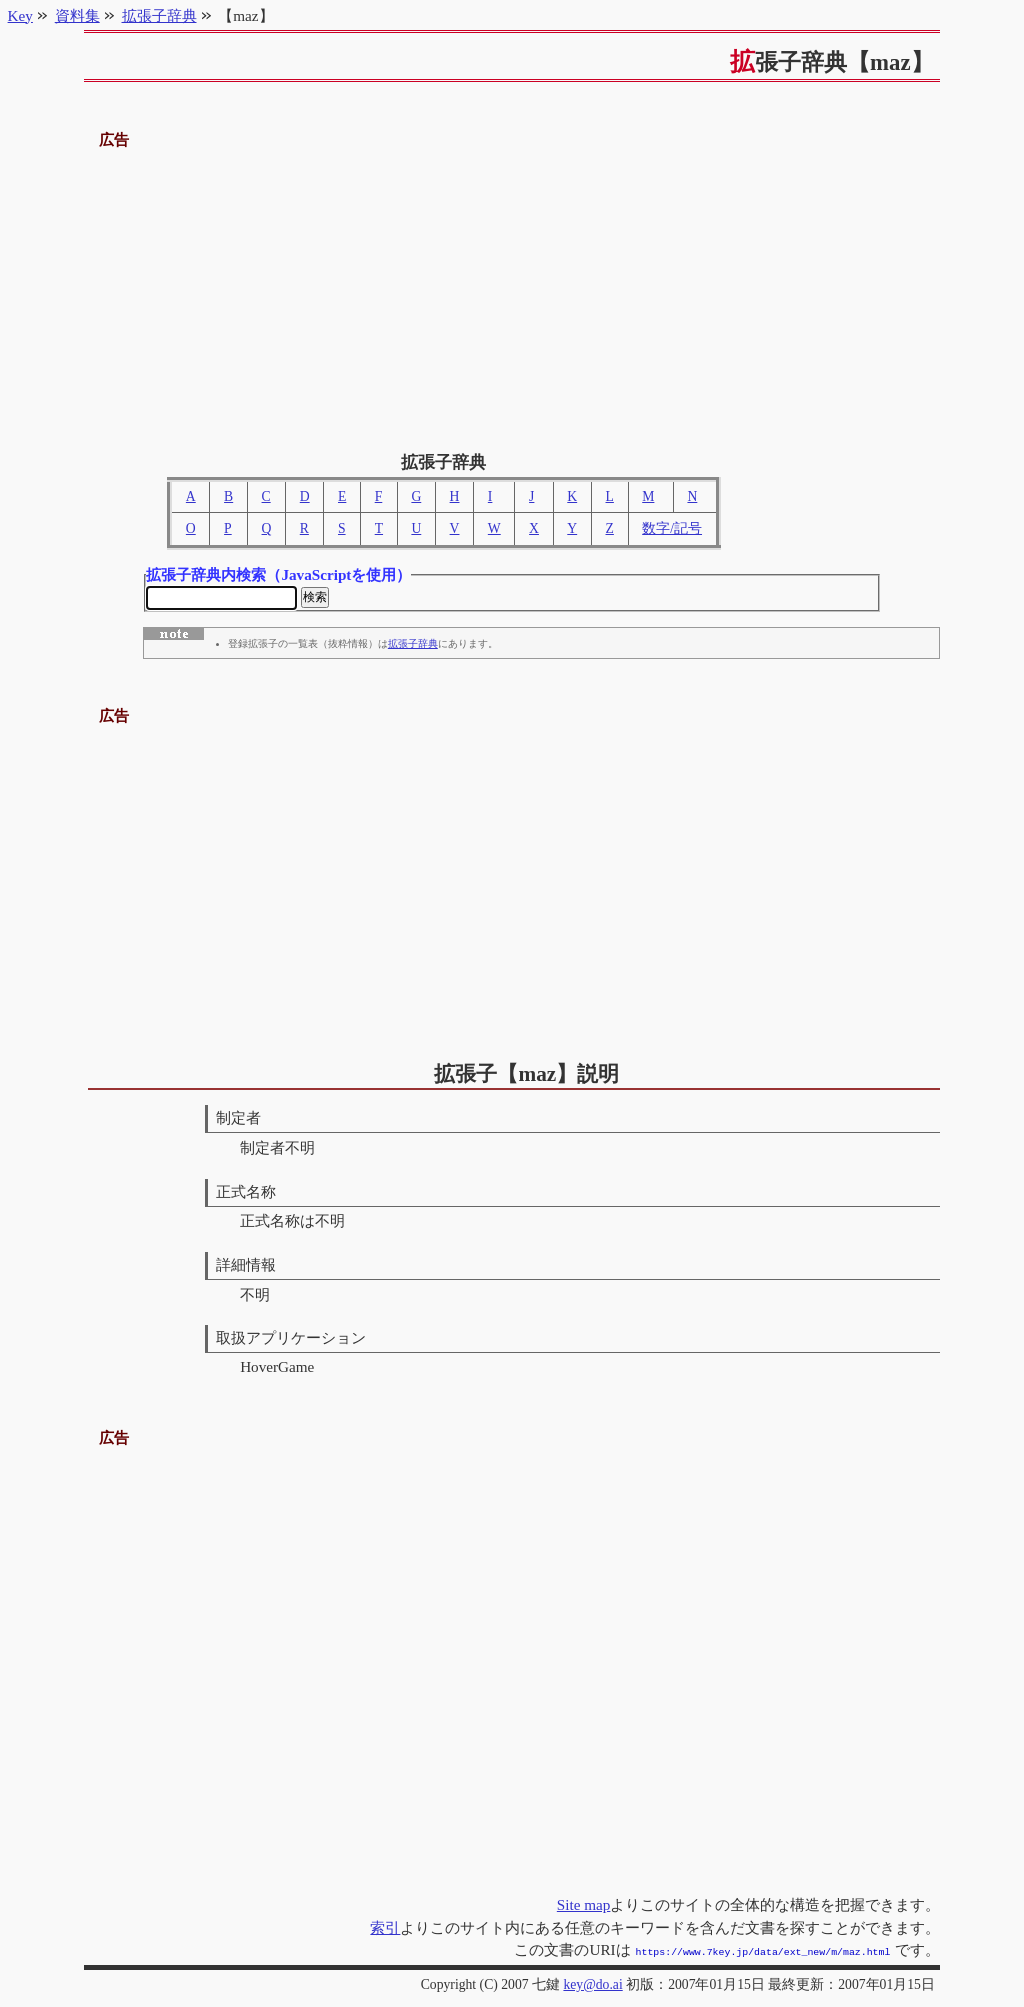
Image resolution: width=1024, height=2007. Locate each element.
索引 (385, 1929)
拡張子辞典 (413, 647)
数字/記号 (672, 528)
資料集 (77, 15)
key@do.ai (592, 1984)
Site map (584, 1906)
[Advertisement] (512, 293)
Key (20, 15)
